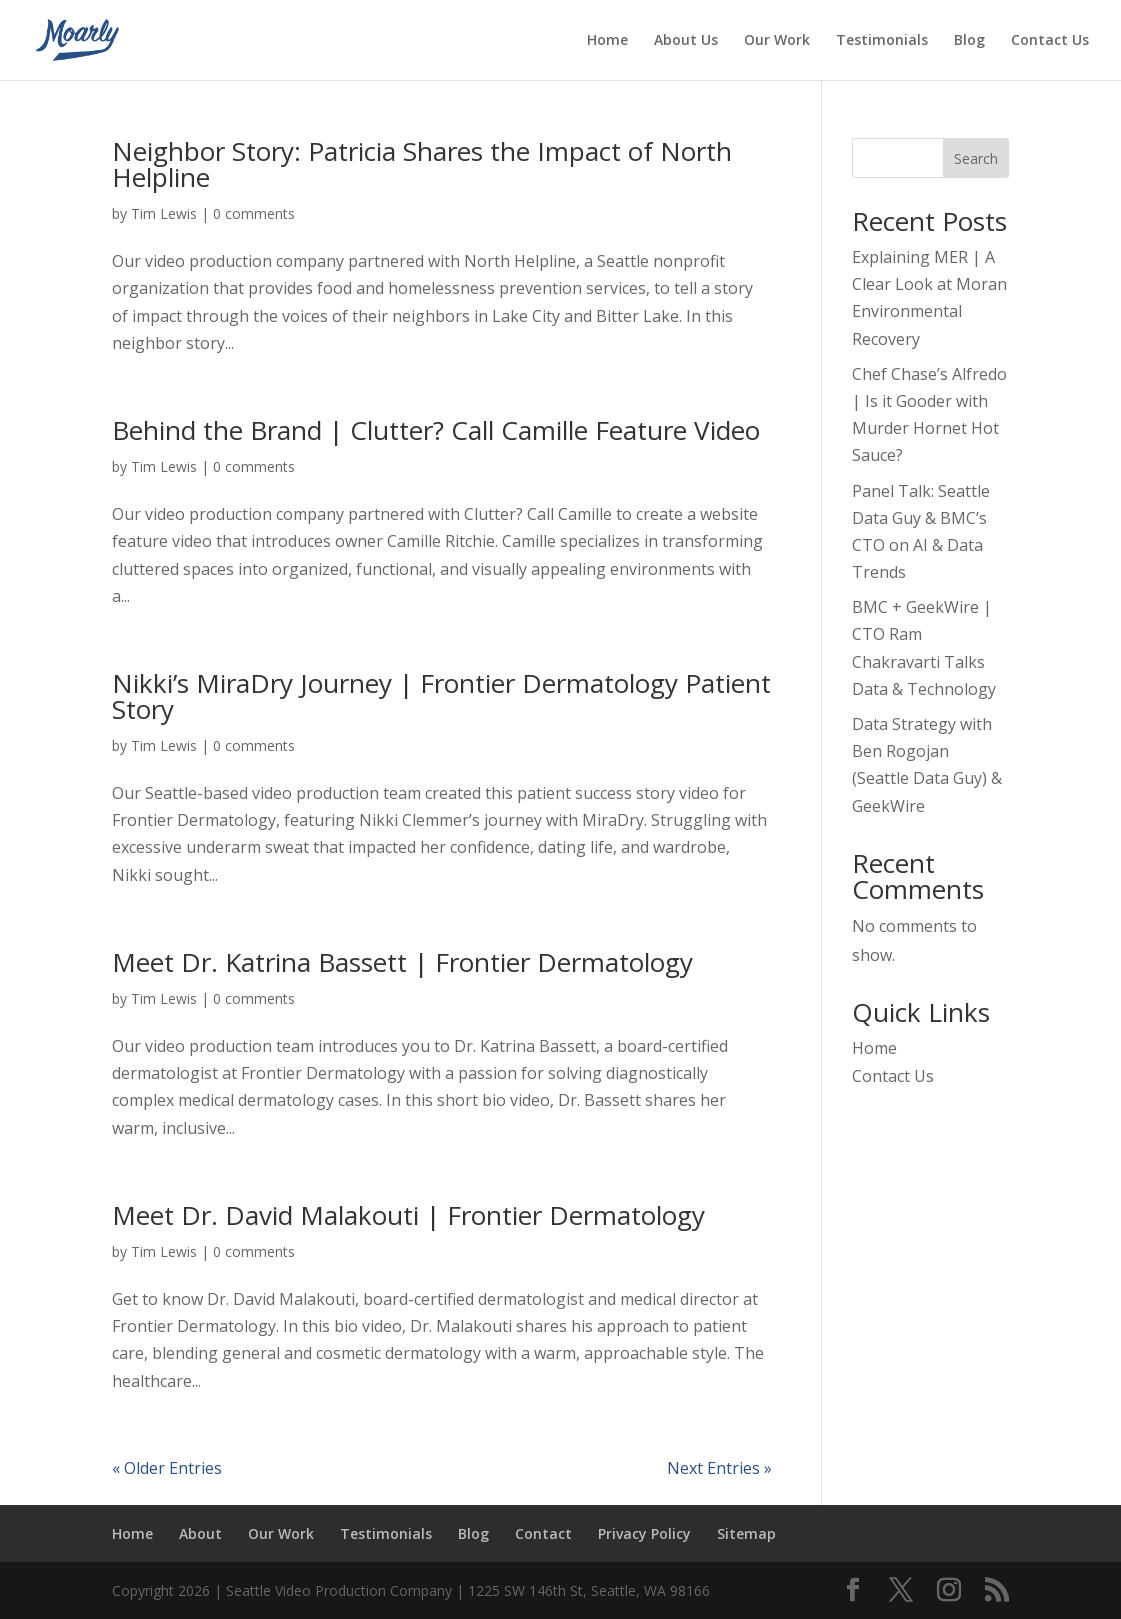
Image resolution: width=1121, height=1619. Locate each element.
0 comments (254, 213)
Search (976, 158)
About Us (686, 41)
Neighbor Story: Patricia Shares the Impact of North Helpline (422, 164)
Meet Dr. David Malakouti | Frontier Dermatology (408, 1215)
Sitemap (746, 1533)
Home (607, 41)
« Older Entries (167, 1468)
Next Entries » (719, 1468)
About (200, 1533)
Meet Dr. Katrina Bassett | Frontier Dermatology (402, 962)
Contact (543, 1533)
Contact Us (1050, 41)
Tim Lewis (164, 213)
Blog (969, 41)
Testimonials (882, 41)
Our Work (777, 41)
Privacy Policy (644, 1533)
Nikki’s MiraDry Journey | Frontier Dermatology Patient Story (441, 696)
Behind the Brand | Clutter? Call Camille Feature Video (436, 430)
